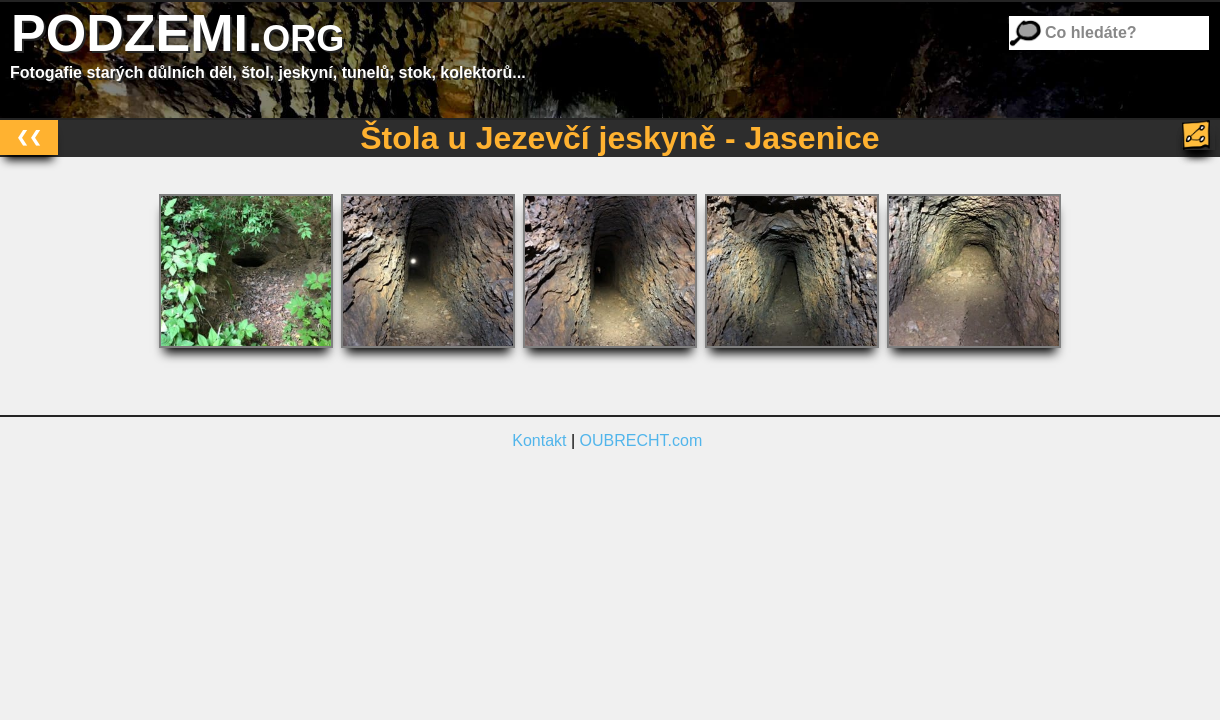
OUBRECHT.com (641, 440)
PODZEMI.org (177, 33)
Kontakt (539, 440)
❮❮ (29, 136)
